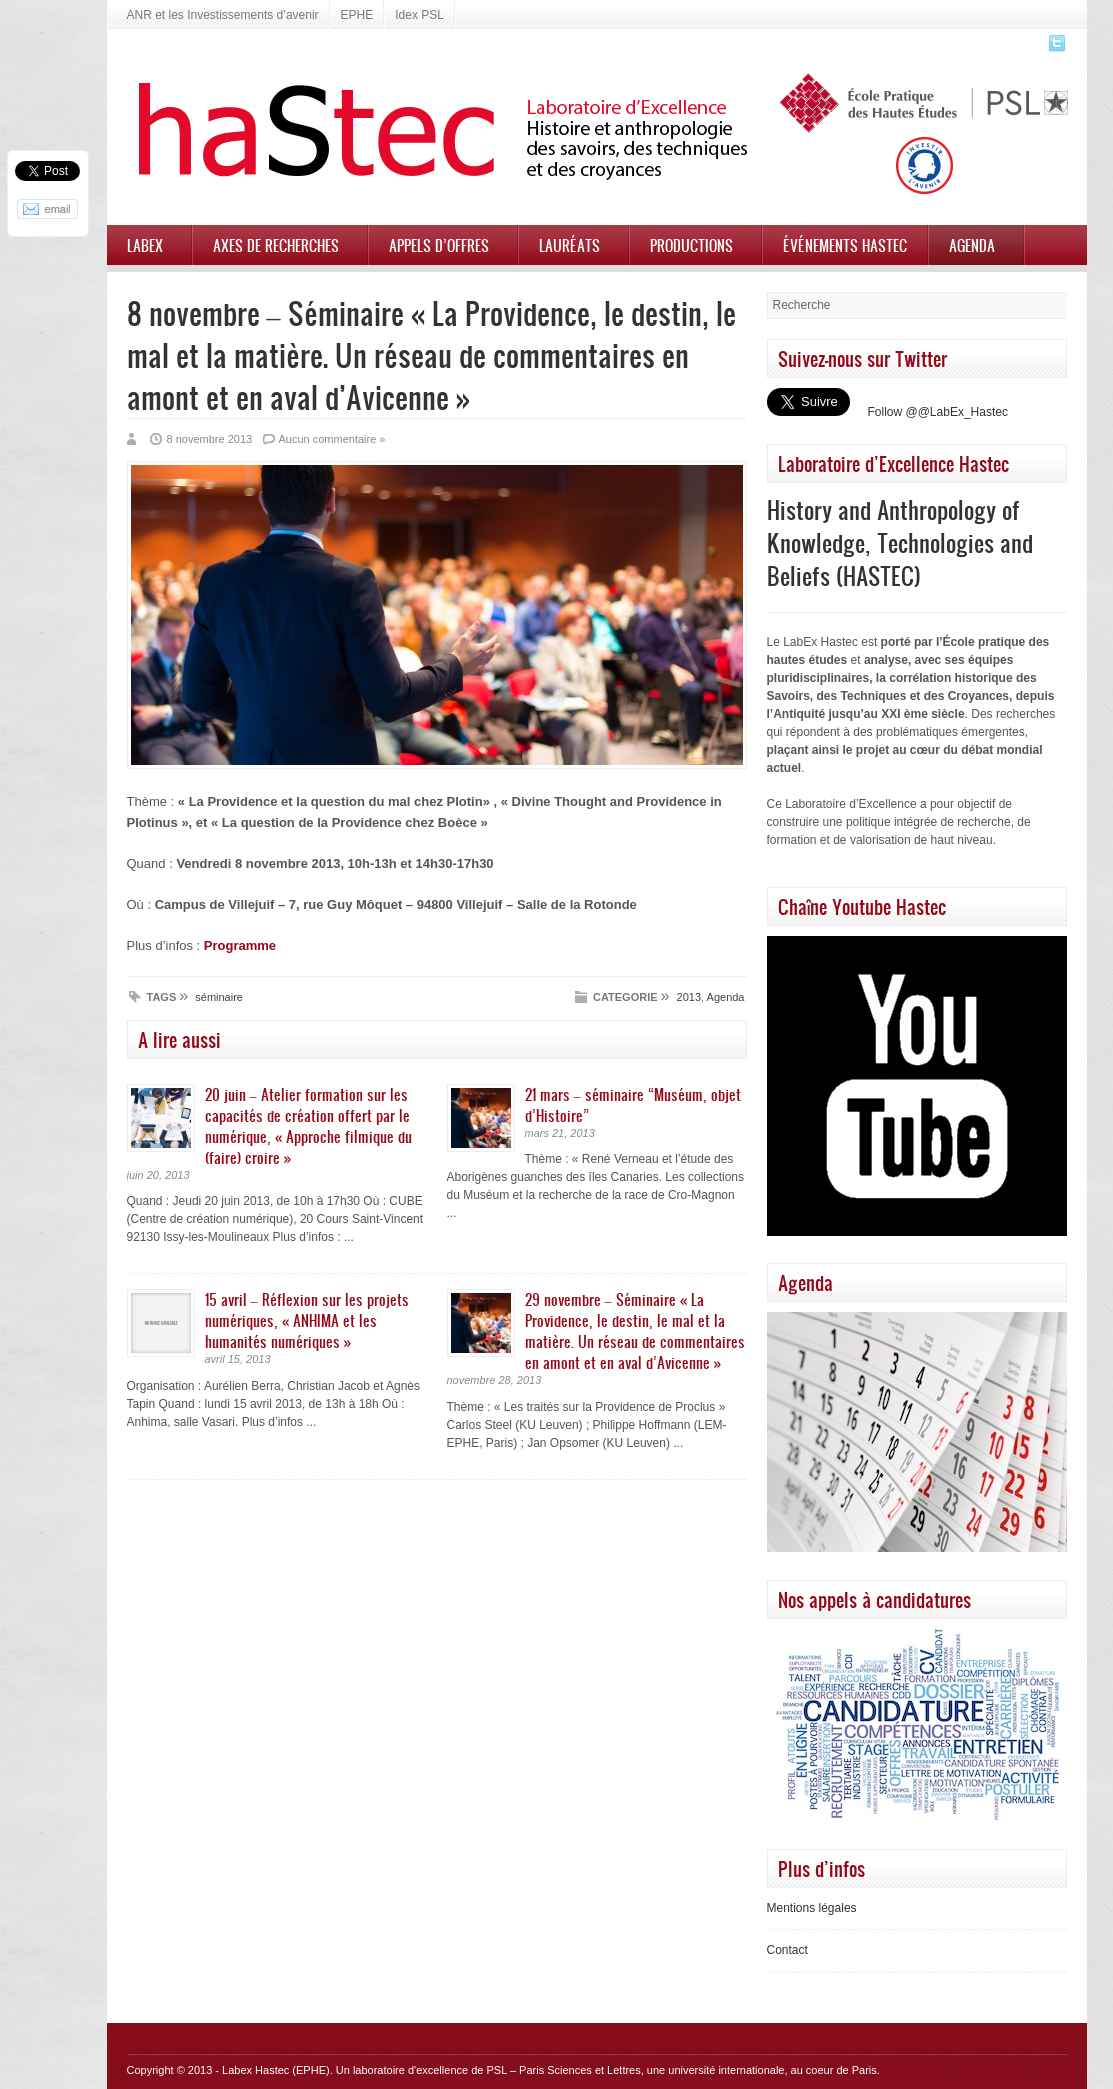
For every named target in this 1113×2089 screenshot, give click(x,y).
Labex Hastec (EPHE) (276, 2070)
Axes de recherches (276, 245)
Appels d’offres (439, 245)
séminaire (219, 997)
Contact (787, 1950)
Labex (145, 245)
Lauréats (569, 245)
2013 (689, 997)
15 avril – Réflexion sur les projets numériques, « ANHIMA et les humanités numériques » (307, 1320)
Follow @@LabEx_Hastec (938, 412)
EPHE (357, 15)
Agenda (972, 245)
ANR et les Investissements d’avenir (223, 15)
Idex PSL (419, 15)
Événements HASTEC (845, 245)
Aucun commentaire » (331, 439)
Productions (691, 245)
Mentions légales (812, 1908)
